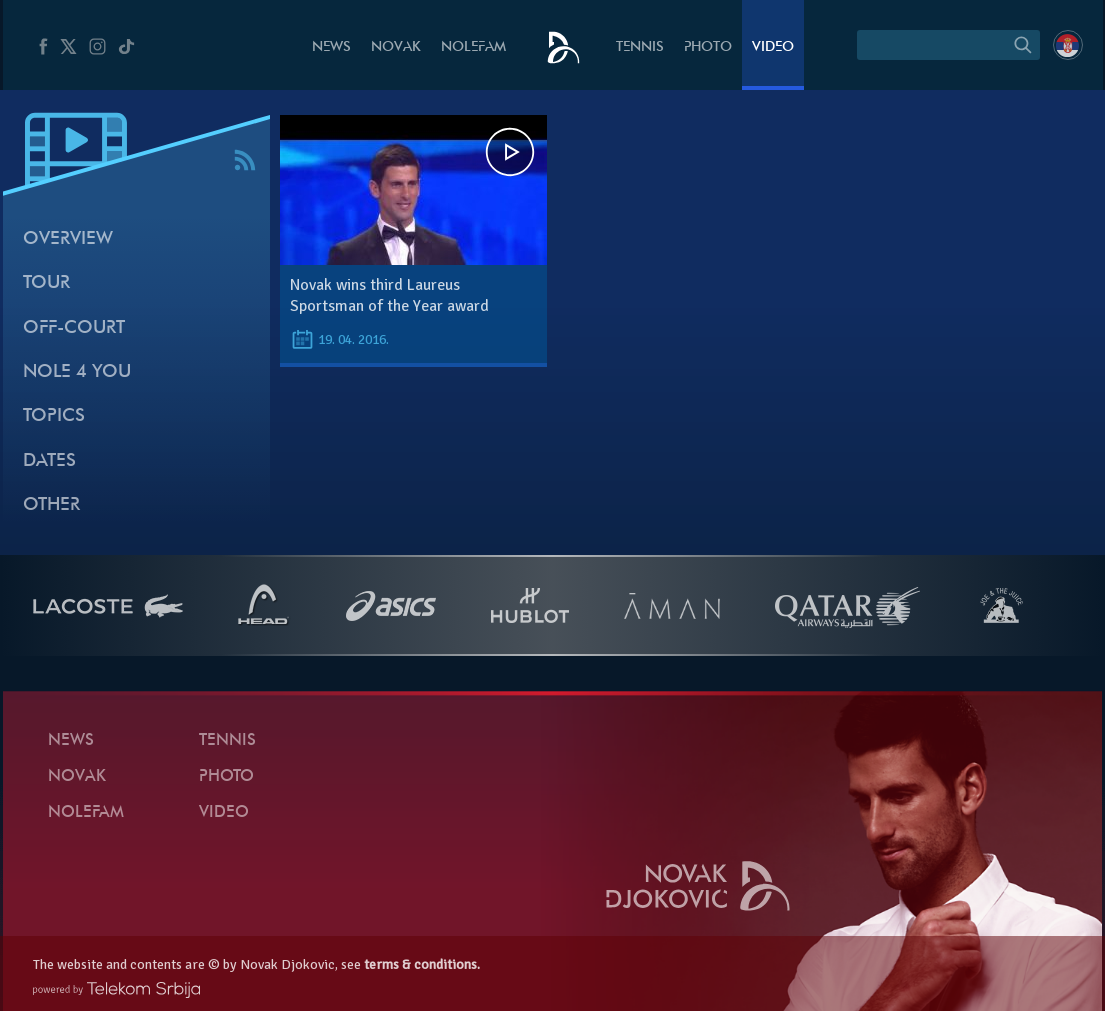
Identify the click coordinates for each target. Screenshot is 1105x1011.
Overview (68, 239)
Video (773, 47)
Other (51, 505)
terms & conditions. (422, 964)
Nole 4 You (77, 372)
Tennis (640, 47)
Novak (396, 47)
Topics (54, 416)
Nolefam (473, 47)
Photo (708, 47)
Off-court (74, 328)
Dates (49, 461)
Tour (46, 283)
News (331, 47)
